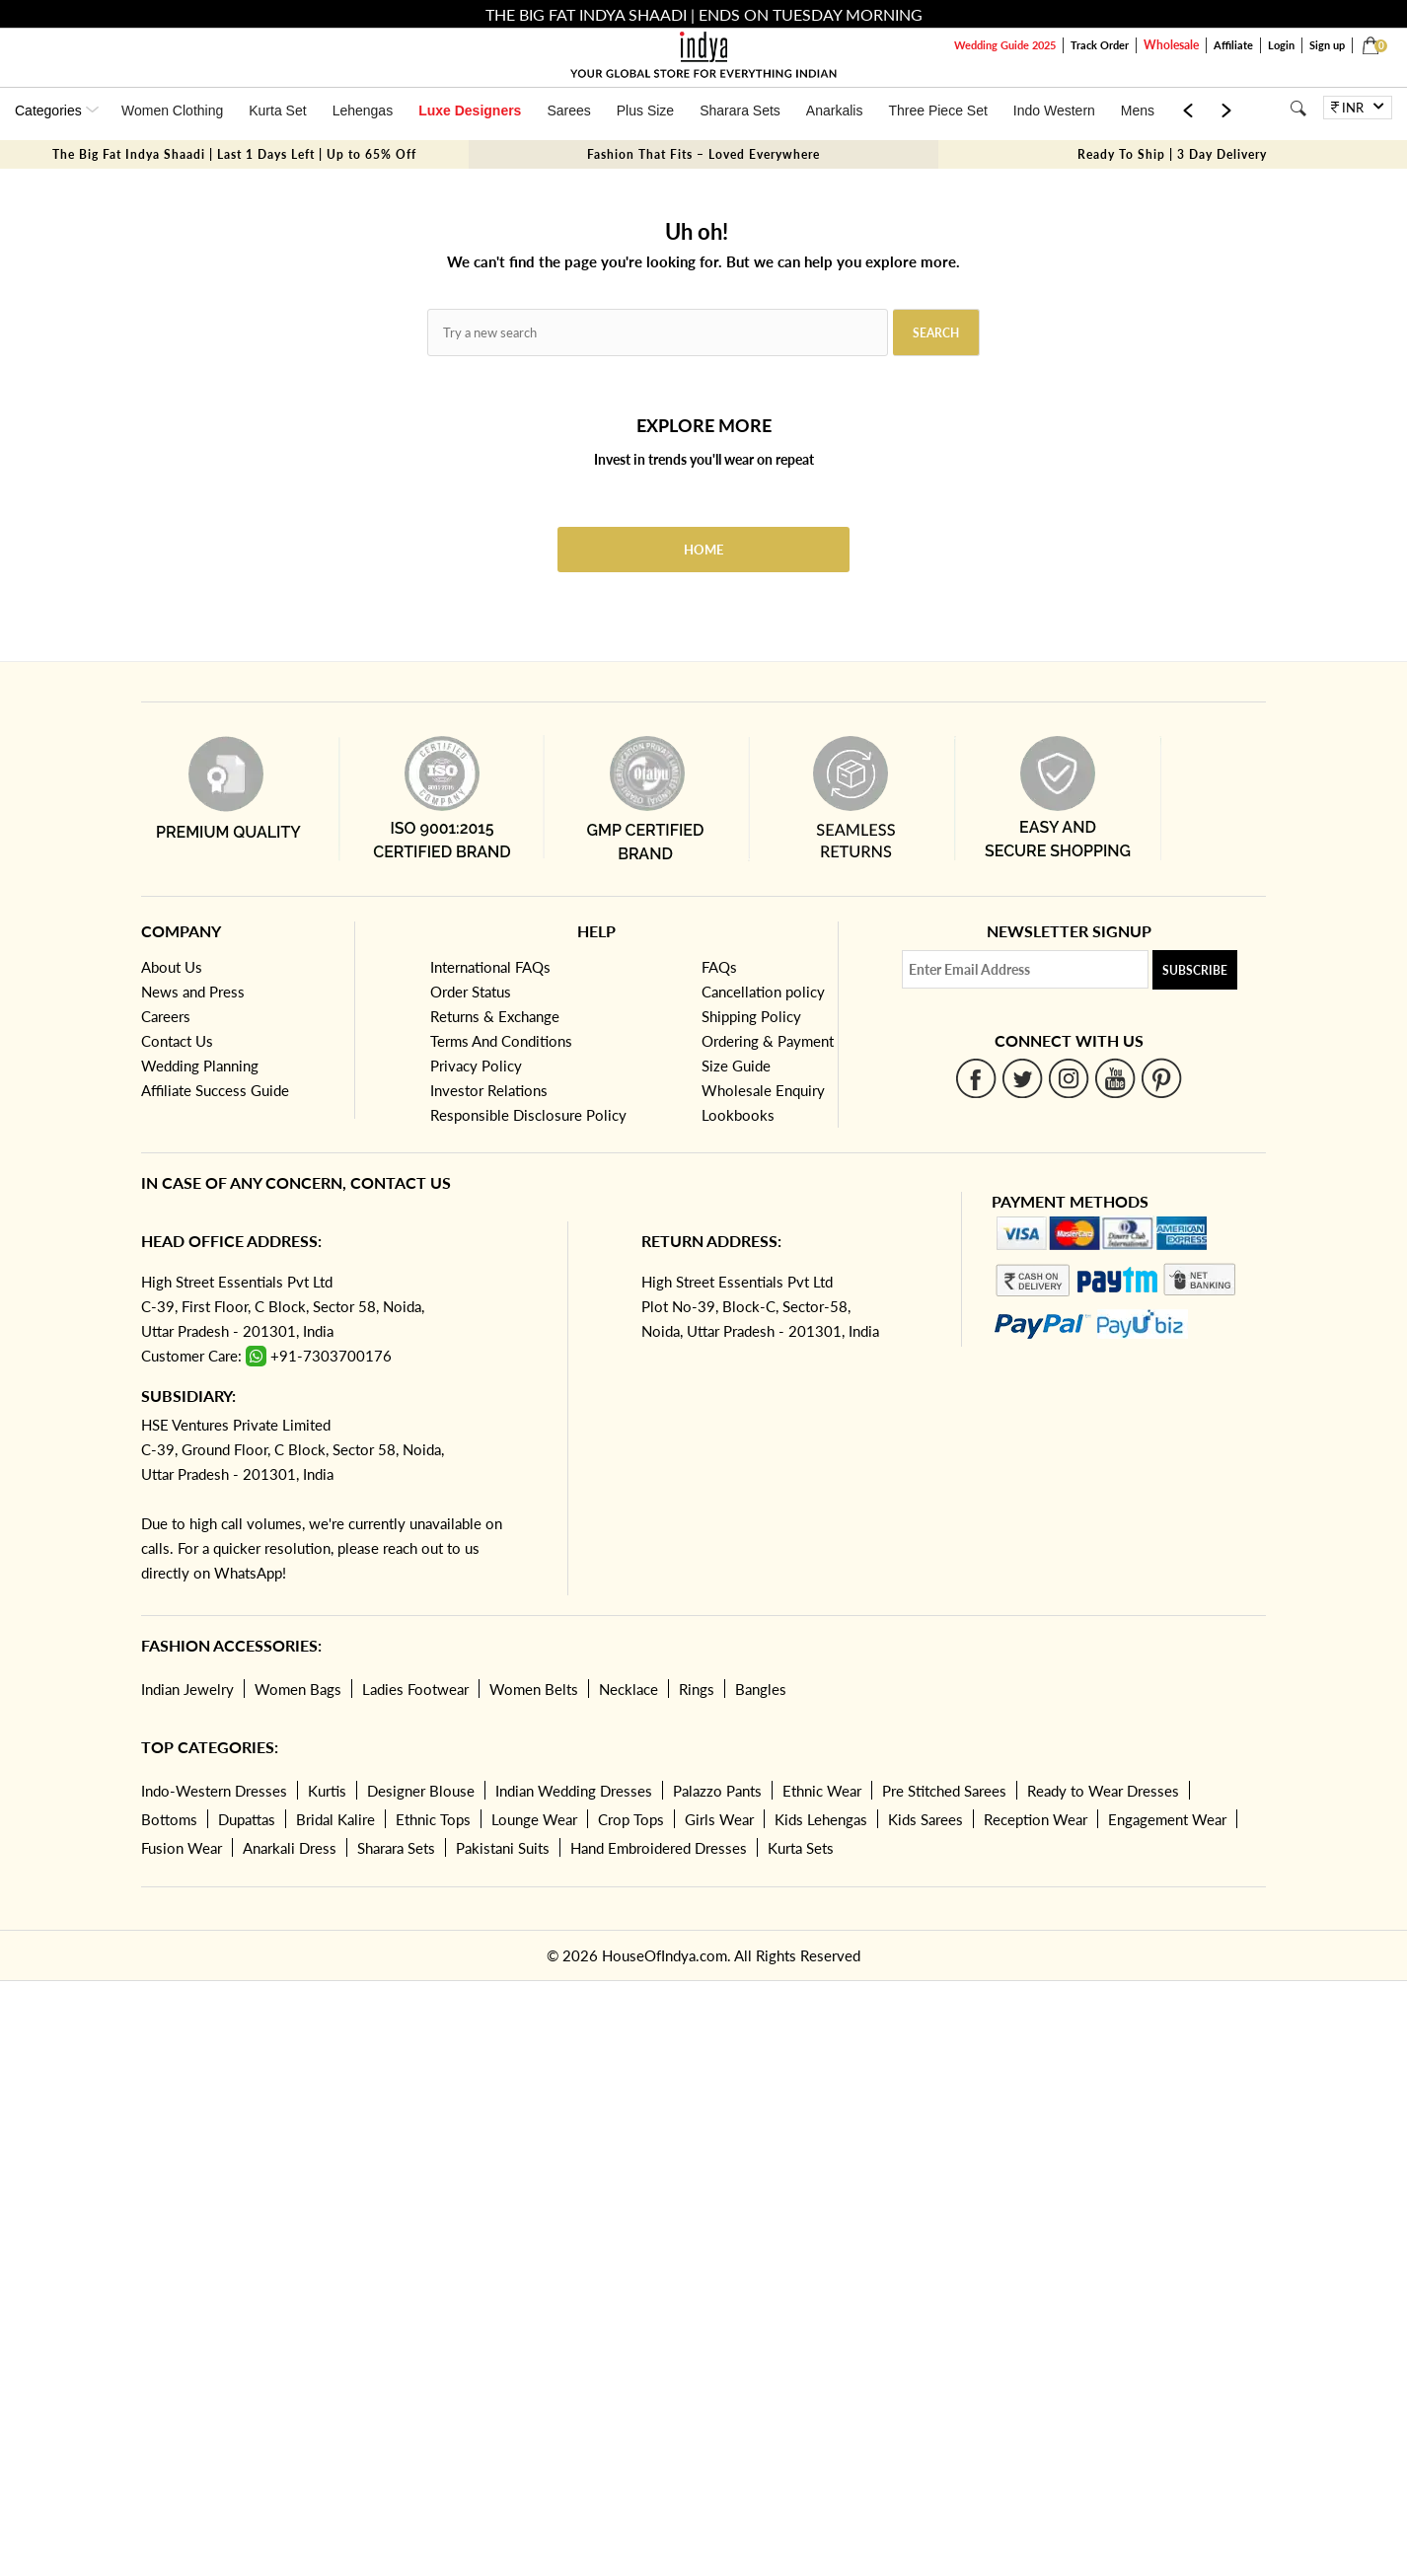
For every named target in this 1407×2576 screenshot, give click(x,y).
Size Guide (736, 1065)
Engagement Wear (1167, 1819)
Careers (165, 1016)
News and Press (193, 991)
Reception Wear (1035, 1819)
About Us (171, 967)
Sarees (568, 110)
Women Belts (533, 1689)
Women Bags (298, 1689)
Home (703, 549)
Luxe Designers (469, 110)
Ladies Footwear (415, 1689)
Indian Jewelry (187, 1689)
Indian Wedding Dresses (573, 1791)
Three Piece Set (937, 110)
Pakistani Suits (503, 1848)
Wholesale (1171, 44)
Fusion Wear (181, 1848)
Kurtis (327, 1791)
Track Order (1100, 44)
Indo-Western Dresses (214, 1791)
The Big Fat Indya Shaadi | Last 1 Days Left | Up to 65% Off (234, 154)
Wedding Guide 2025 (1005, 44)
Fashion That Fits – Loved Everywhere (703, 154)
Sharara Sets (740, 110)
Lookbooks (738, 1115)
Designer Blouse (421, 1791)
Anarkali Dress (289, 1848)
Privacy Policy (476, 1065)
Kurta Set (277, 110)
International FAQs (490, 967)
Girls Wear (719, 1819)
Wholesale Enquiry (763, 1090)
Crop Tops (631, 1819)
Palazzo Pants (717, 1791)
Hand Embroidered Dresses (658, 1848)
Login (1281, 44)
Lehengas (363, 110)
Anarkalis (834, 110)
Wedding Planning (200, 1065)
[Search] (1298, 108)
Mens (1137, 110)
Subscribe (1194, 970)
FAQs (719, 967)
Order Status (470, 991)
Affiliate (1233, 44)
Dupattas (246, 1819)
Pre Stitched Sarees (944, 1791)
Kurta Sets (801, 1848)
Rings (696, 1689)
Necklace (628, 1689)
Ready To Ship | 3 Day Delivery (1172, 154)
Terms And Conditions (501, 1041)
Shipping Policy (751, 1016)
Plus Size (645, 110)
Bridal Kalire (335, 1819)
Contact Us (177, 1041)
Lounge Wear (534, 1819)
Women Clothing (172, 110)
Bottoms (169, 1819)
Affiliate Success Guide (215, 1090)
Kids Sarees (925, 1819)
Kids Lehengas (821, 1819)
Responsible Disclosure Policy (528, 1115)
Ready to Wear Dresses (1103, 1791)
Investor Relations (489, 1090)
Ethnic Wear (821, 1791)
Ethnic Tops (433, 1819)
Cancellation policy (763, 991)
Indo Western (1054, 110)
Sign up (1327, 44)
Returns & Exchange (494, 1016)
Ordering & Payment (768, 1041)
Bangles (760, 1689)
